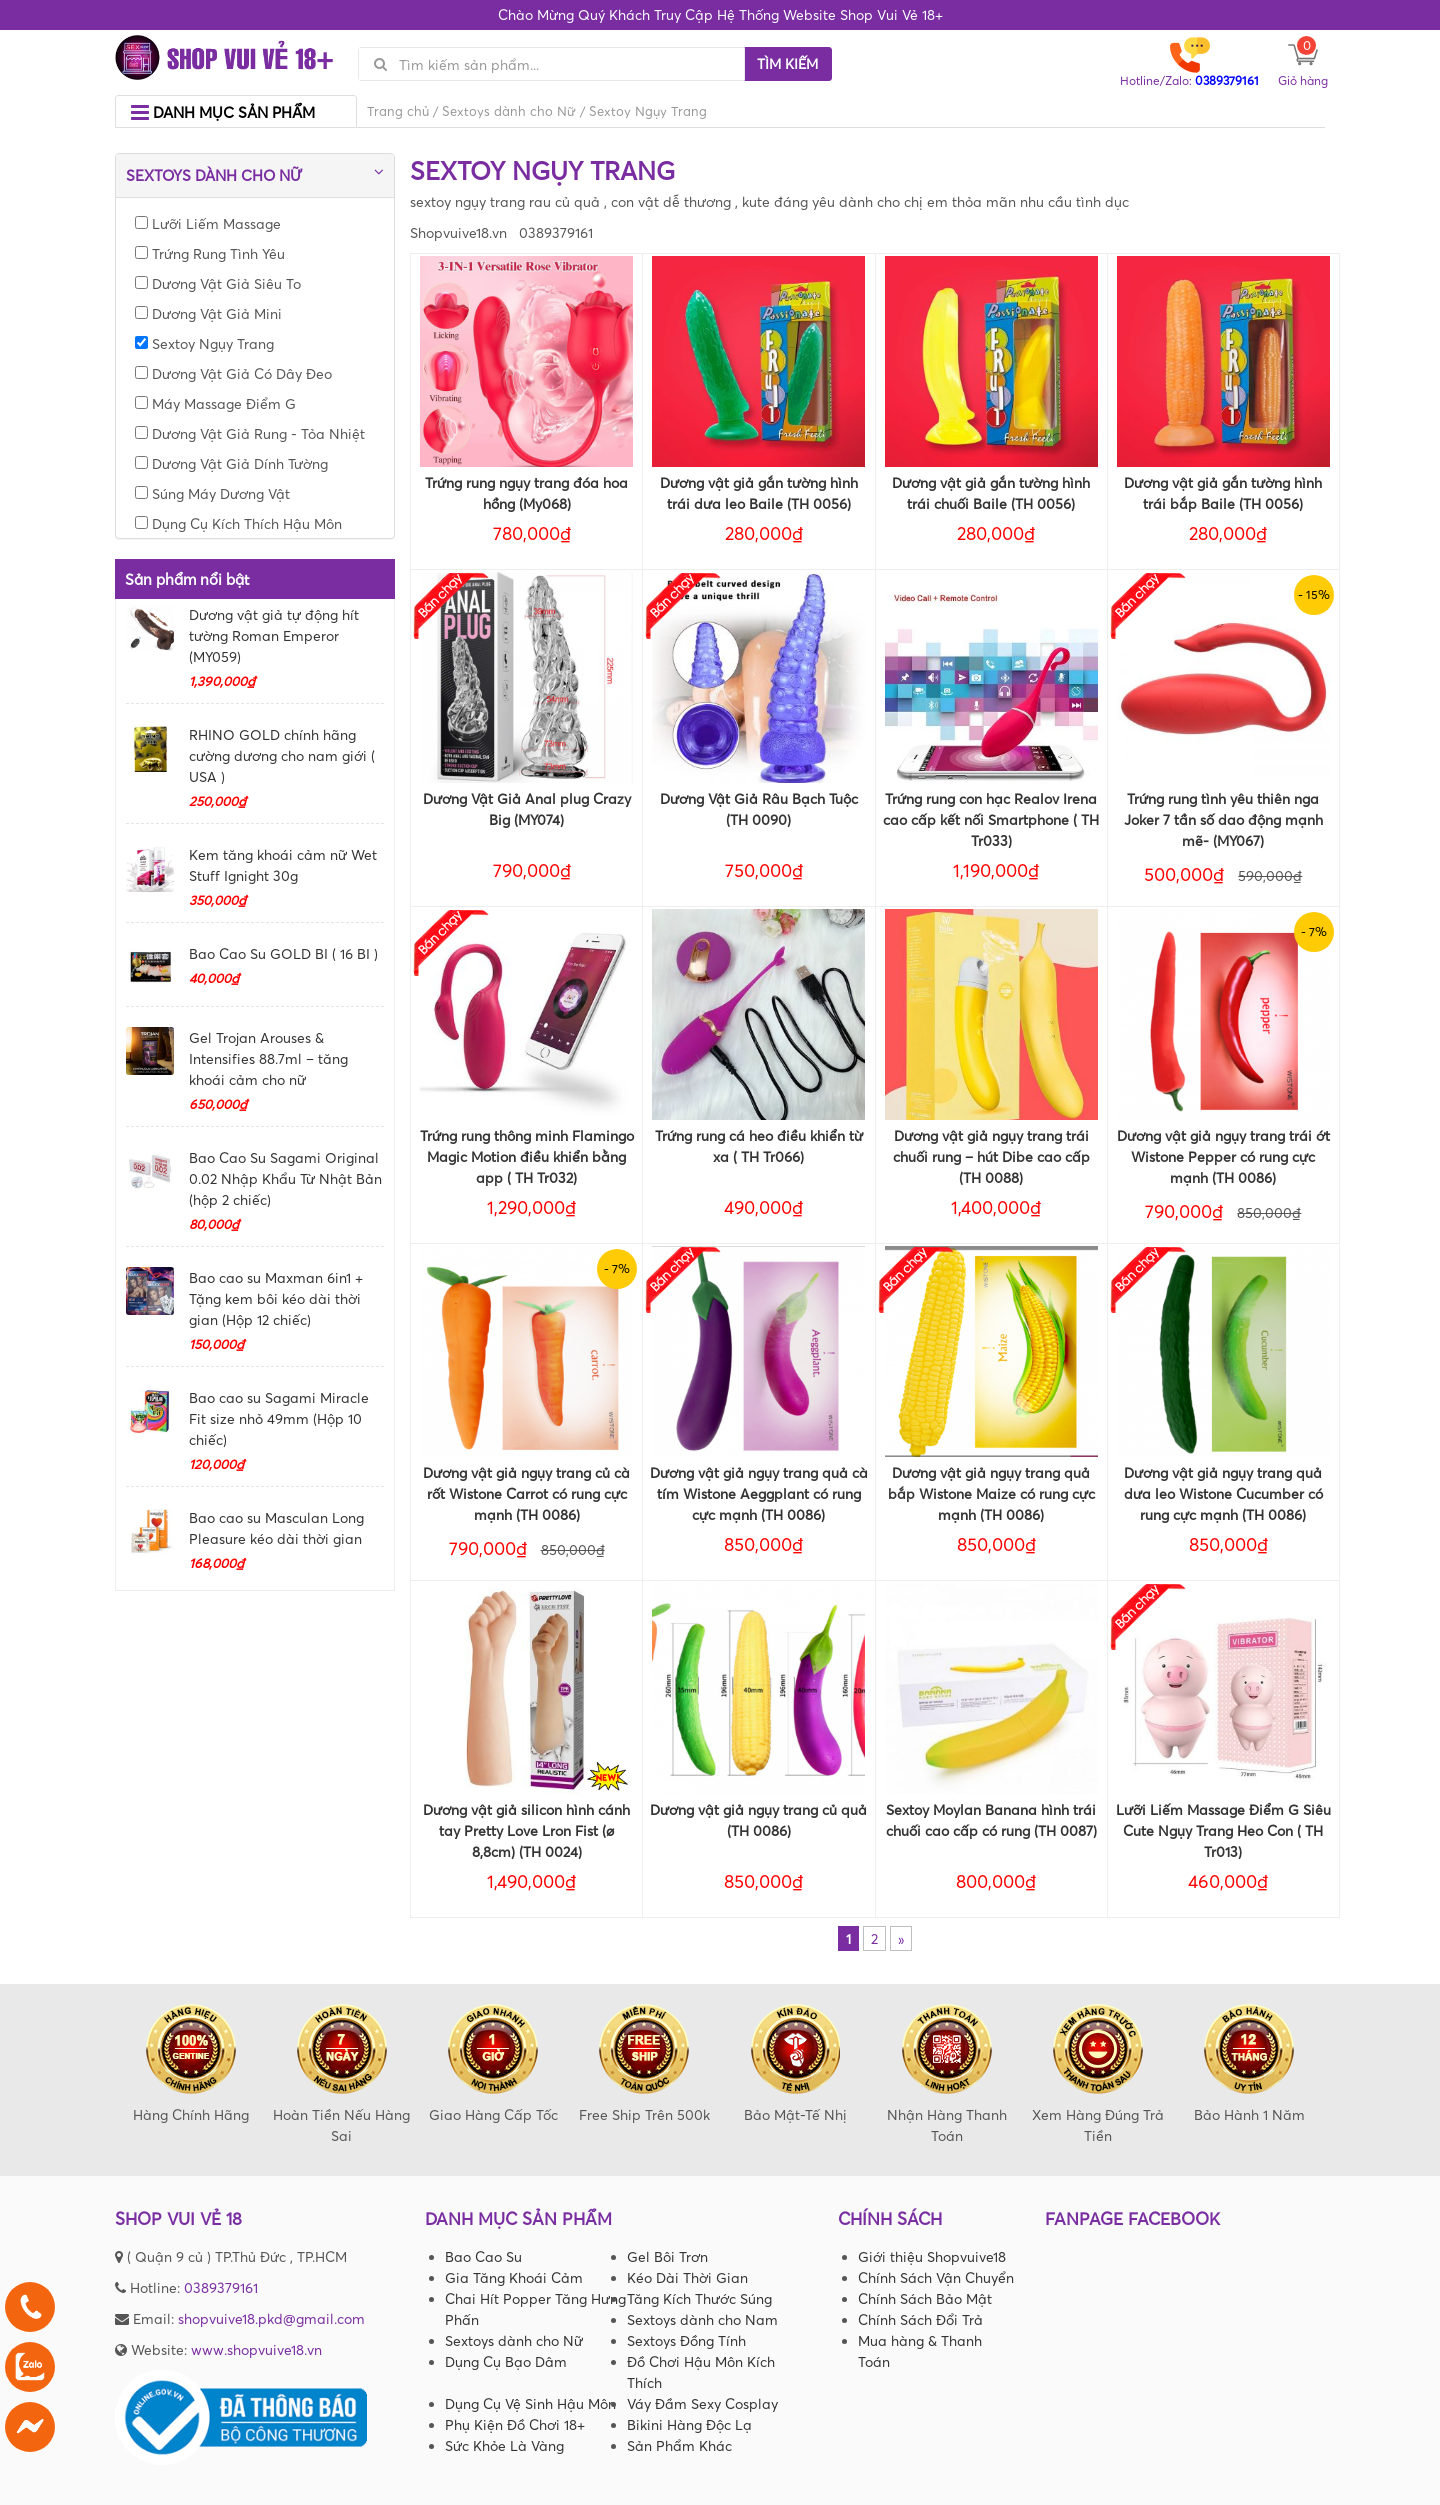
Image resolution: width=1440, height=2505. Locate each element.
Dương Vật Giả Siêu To (218, 283)
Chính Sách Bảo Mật (925, 2298)
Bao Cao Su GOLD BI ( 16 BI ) (283, 953)
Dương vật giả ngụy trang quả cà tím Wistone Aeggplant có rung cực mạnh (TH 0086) (759, 1493)
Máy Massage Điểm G (215, 403)
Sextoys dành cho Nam (702, 2319)
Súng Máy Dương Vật (212, 493)
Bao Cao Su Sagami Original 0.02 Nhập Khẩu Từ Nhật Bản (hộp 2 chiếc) (285, 1178)
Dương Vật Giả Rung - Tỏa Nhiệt (250, 433)
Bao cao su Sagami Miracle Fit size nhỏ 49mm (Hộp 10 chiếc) (279, 1418)
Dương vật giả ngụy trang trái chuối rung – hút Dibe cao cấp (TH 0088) (991, 1156)
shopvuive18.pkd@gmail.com (271, 2318)
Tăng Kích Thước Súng (699, 2298)
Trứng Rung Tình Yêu (210, 253)
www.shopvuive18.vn (256, 2349)
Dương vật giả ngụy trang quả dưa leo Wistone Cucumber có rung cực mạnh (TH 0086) (1223, 1493)
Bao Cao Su (483, 2256)
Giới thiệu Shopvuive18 (932, 2256)
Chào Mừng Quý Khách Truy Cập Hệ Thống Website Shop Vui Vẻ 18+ (720, 14)
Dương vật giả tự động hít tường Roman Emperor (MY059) (274, 635)
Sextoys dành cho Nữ (509, 111)
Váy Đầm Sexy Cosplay (702, 2403)
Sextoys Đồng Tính (686, 2340)
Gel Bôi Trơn (667, 2256)
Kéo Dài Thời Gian (687, 2277)
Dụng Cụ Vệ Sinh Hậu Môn (530, 2403)
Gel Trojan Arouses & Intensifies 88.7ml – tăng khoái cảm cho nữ (268, 1058)
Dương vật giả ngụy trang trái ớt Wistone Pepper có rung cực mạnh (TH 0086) (1223, 1156)
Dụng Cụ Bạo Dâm (506, 2361)
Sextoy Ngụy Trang (204, 343)
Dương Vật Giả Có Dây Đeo (233, 373)
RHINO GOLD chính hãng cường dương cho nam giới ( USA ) (282, 755)
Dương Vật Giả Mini (208, 313)
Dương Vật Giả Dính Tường (231, 463)
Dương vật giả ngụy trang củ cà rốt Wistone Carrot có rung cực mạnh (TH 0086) (526, 1493)
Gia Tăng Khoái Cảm (514, 2277)
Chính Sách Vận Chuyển (936, 2277)
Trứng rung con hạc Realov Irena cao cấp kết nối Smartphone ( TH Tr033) (991, 819)
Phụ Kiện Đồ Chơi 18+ (515, 2424)
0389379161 (221, 2287)
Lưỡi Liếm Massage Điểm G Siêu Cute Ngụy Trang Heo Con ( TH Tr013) (1223, 1830)
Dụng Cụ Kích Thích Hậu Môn (238, 523)
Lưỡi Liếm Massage (208, 223)
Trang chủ (398, 111)
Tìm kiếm (787, 63)
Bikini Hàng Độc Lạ (689, 2424)
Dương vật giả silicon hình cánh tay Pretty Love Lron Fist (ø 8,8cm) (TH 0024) (526, 1830)
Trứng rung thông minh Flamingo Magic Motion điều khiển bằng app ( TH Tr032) (527, 1156)
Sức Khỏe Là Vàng (504, 2445)
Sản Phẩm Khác (679, 2445)
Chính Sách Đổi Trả (920, 2319)
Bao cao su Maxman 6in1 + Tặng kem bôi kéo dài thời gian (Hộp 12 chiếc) (276, 1298)
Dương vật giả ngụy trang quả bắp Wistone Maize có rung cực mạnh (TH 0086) (991, 1493)
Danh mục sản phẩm (223, 112)
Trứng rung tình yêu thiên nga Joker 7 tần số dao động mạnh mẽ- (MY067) (1223, 819)
